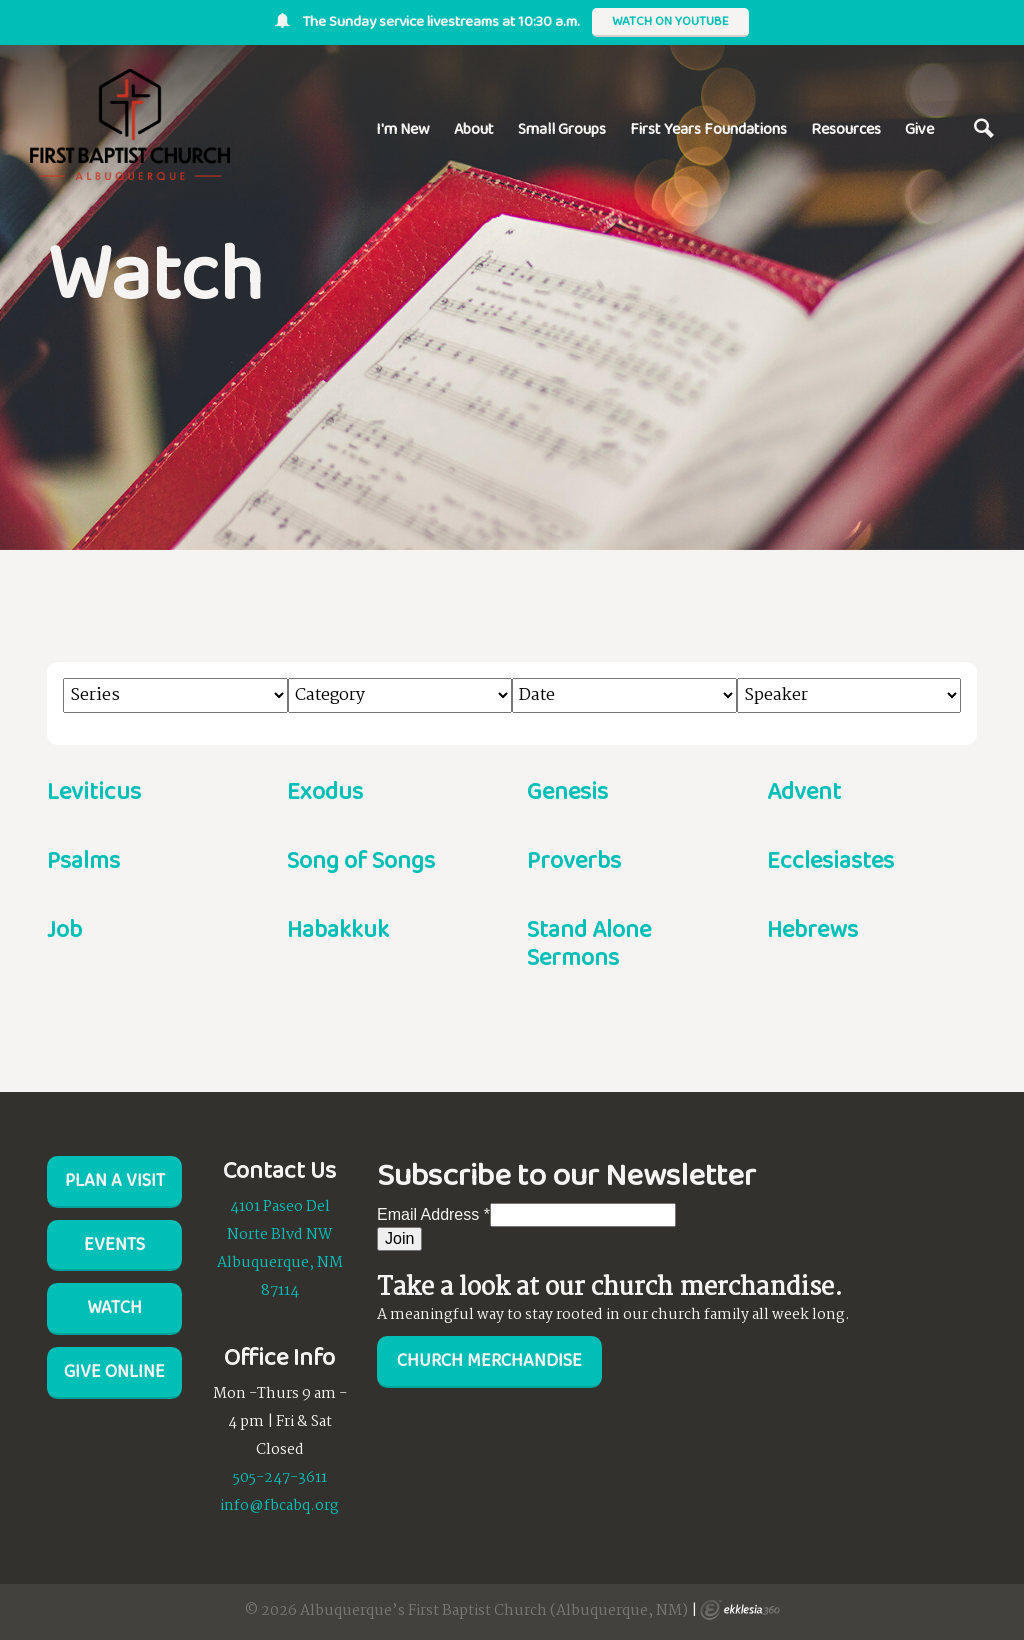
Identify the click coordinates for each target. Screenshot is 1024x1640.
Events (114, 1244)
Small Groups (562, 128)
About (474, 128)
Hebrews (812, 928)
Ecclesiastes (830, 859)
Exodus (325, 790)
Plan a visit (115, 1180)
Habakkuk (338, 928)
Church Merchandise (489, 1360)
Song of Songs (361, 859)
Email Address (433, 1214)
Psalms (83, 859)
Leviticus (94, 790)
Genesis (567, 790)
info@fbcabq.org (279, 1506)
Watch (114, 1307)
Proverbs (574, 859)
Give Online (114, 1371)
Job (64, 928)
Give (919, 128)
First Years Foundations (708, 128)
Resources (846, 128)
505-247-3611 (280, 1478)
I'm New (403, 128)
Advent (804, 790)
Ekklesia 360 (740, 1610)
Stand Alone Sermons (589, 943)
